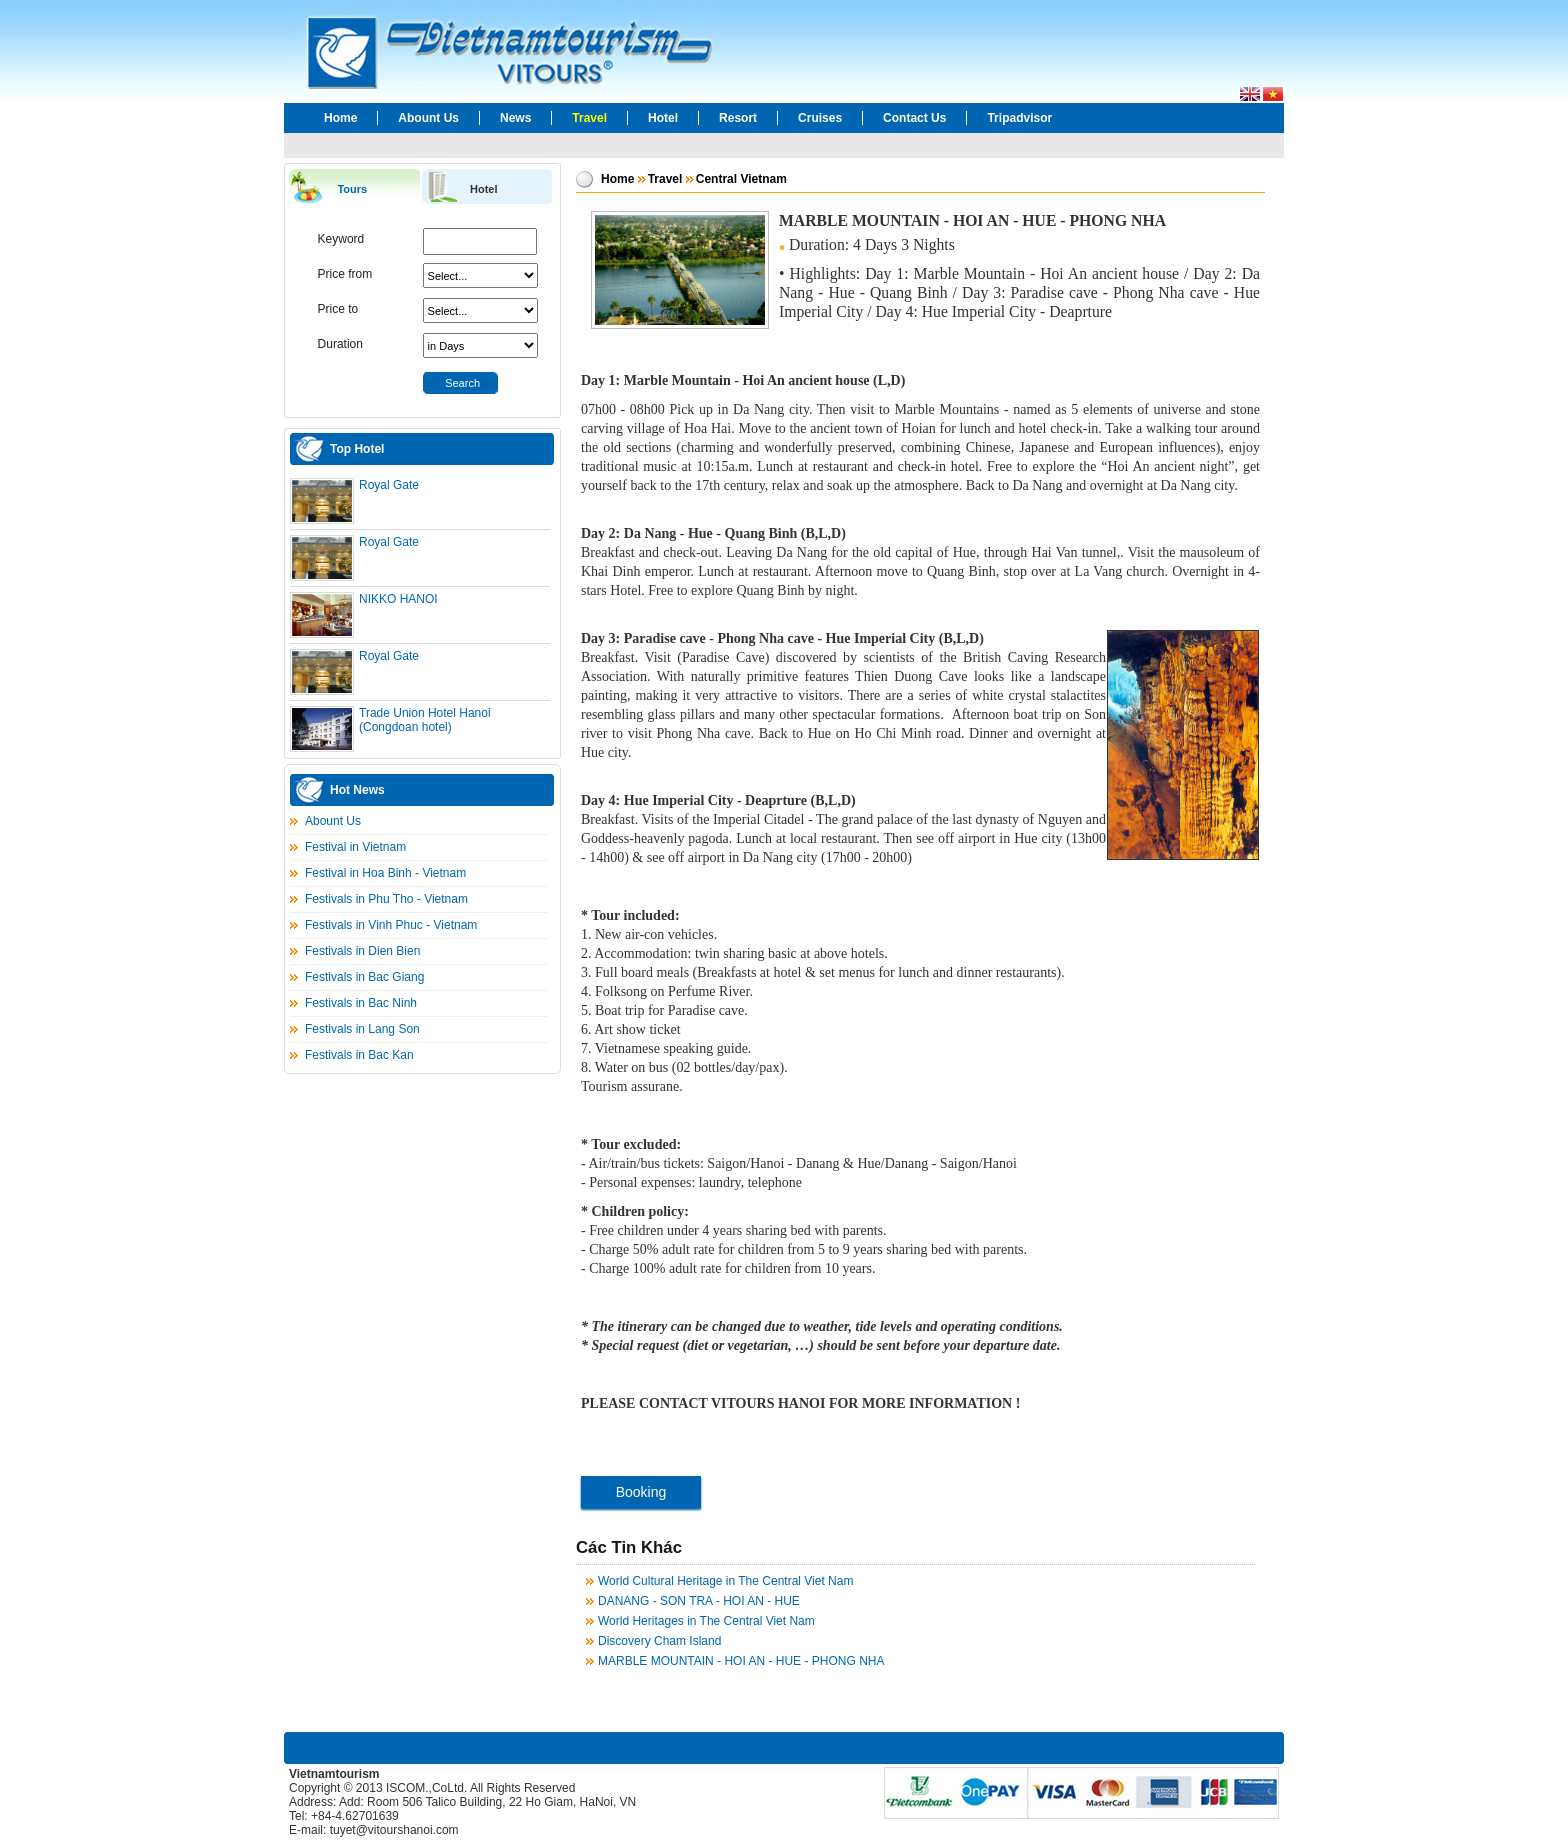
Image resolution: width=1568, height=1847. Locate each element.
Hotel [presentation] (484, 189)
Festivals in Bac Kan (359, 1055)
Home (340, 118)
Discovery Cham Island (659, 1641)
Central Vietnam (741, 179)
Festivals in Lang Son (362, 1029)
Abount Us (428, 118)
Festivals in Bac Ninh (361, 1003)
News (515, 118)
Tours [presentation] (352, 189)
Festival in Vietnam (355, 847)
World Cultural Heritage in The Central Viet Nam (725, 1581)
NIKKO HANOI (398, 599)
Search (462, 383)
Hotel (663, 118)
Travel (589, 118)
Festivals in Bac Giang (364, 977)
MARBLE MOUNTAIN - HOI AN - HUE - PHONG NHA (741, 1661)
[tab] (354, 187)
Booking (641, 1492)
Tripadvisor (1019, 118)
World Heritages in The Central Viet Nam (706, 1621)
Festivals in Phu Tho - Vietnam (386, 899)
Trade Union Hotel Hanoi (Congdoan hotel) (425, 720)
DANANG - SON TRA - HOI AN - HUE (699, 1601)
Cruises (820, 118)
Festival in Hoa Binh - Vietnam (385, 873)
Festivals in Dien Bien (362, 951)
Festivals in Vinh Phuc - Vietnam (391, 925)
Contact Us (914, 118)
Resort (738, 118)
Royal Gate (389, 485)
